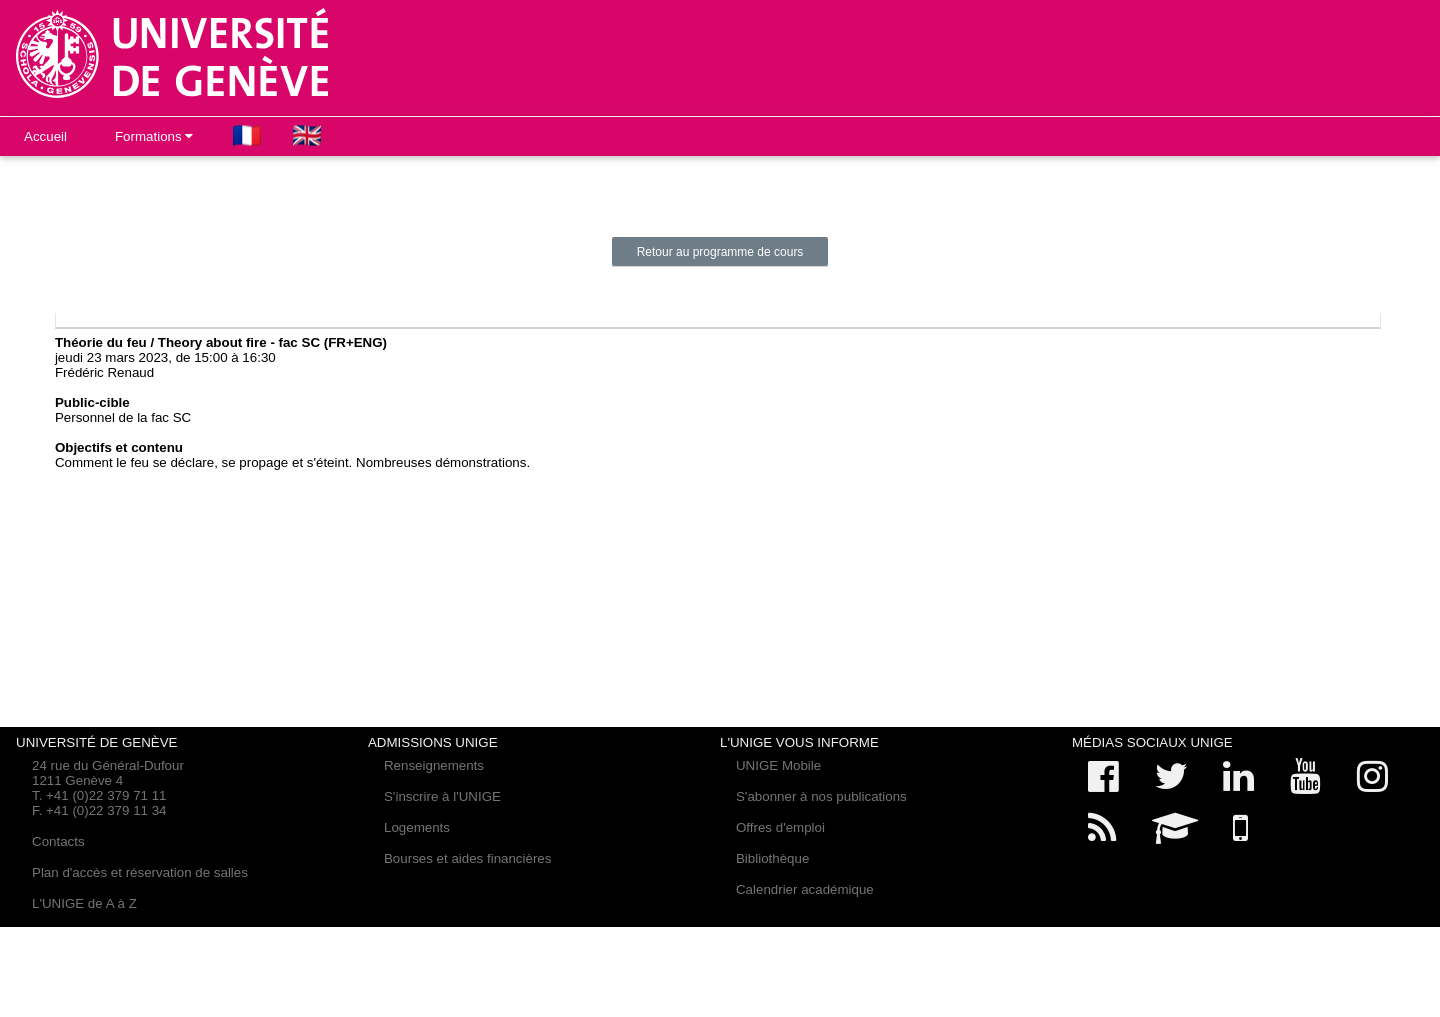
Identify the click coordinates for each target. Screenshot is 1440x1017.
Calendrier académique (805, 889)
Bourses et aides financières (467, 858)
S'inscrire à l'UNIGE (442, 796)
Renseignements (434, 765)
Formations (154, 136)
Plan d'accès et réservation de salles (140, 872)
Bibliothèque (772, 858)
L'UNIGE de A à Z (84, 903)
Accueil (45, 136)
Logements (417, 827)
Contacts (58, 841)
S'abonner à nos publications (821, 796)
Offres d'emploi (780, 827)
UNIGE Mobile (778, 765)
